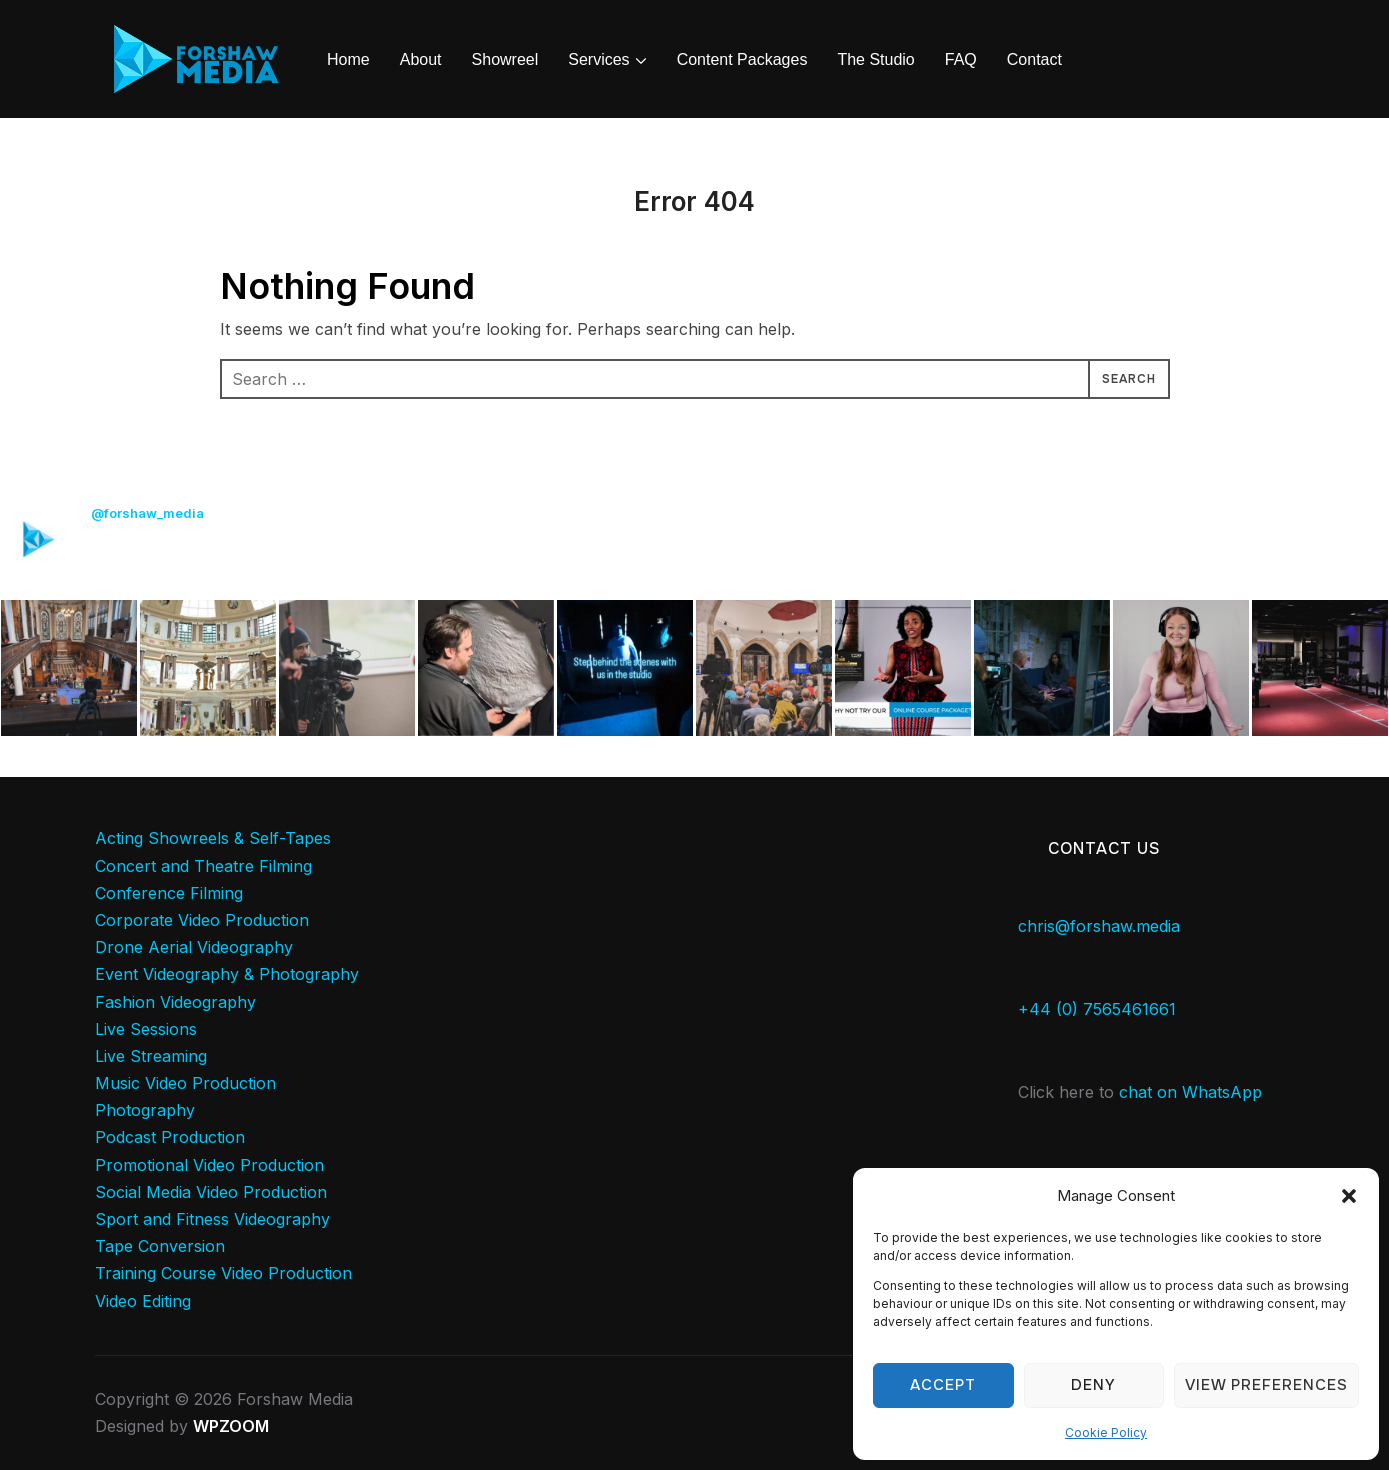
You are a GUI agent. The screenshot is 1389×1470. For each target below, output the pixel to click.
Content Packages (742, 59)
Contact (1034, 59)
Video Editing (143, 1301)
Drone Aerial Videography (194, 947)
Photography (145, 1110)
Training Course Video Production (223, 1273)
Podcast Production (170, 1137)
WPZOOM (231, 1426)
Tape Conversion (160, 1246)
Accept (943, 1385)
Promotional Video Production (209, 1165)
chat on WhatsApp (1190, 1092)
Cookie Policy (1106, 1432)
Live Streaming (151, 1056)
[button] (1349, 1196)
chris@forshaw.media (1099, 926)
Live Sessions (146, 1029)
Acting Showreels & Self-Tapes (213, 838)
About (421, 59)
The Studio (875, 59)
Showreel (505, 59)
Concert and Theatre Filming (203, 866)
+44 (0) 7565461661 (1097, 1009)
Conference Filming (169, 893)
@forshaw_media (147, 513)
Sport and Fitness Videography (212, 1219)
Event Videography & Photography (227, 974)
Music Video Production (185, 1083)
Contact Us (1104, 848)
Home (348, 59)
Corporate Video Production (202, 920)
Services (598, 59)
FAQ (961, 59)
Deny (1093, 1385)
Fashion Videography (175, 1002)
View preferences (1266, 1385)
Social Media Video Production (211, 1192)
